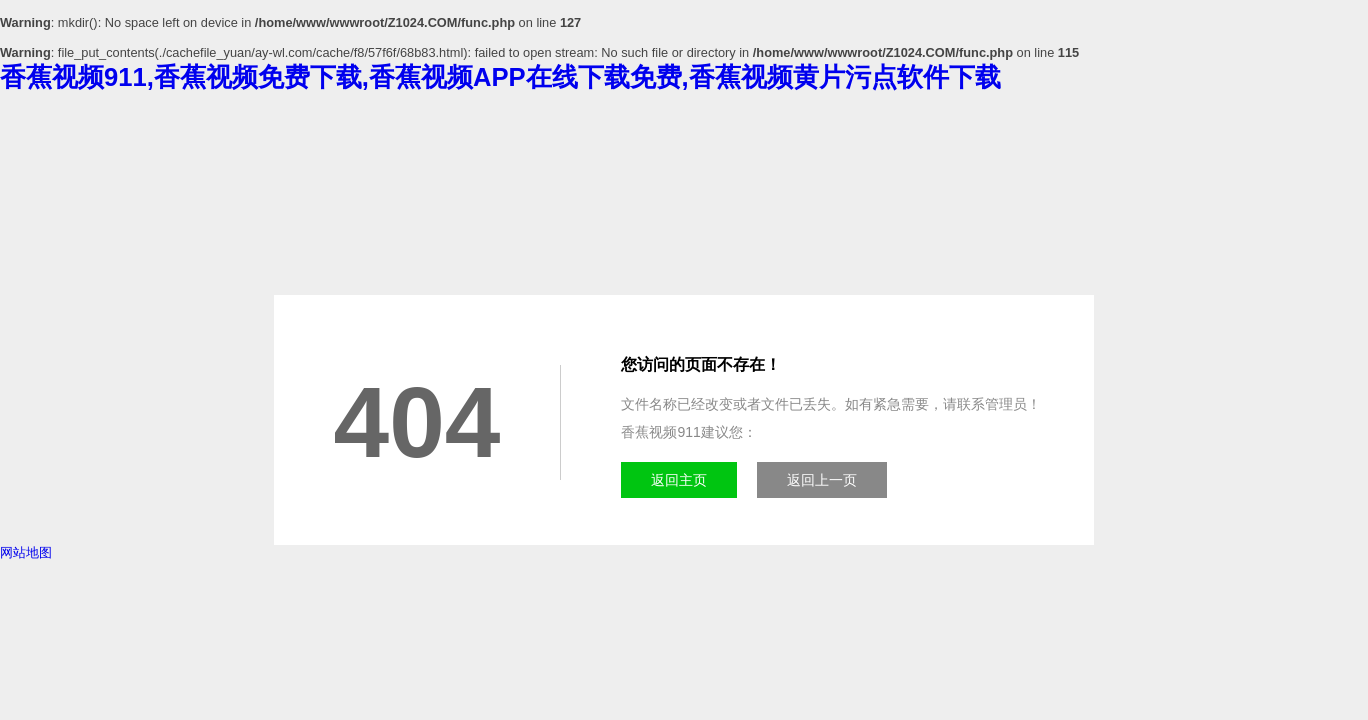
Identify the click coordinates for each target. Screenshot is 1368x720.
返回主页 (679, 480)
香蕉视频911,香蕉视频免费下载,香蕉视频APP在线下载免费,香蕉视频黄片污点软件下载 (500, 77)
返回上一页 (822, 480)
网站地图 (26, 552)
